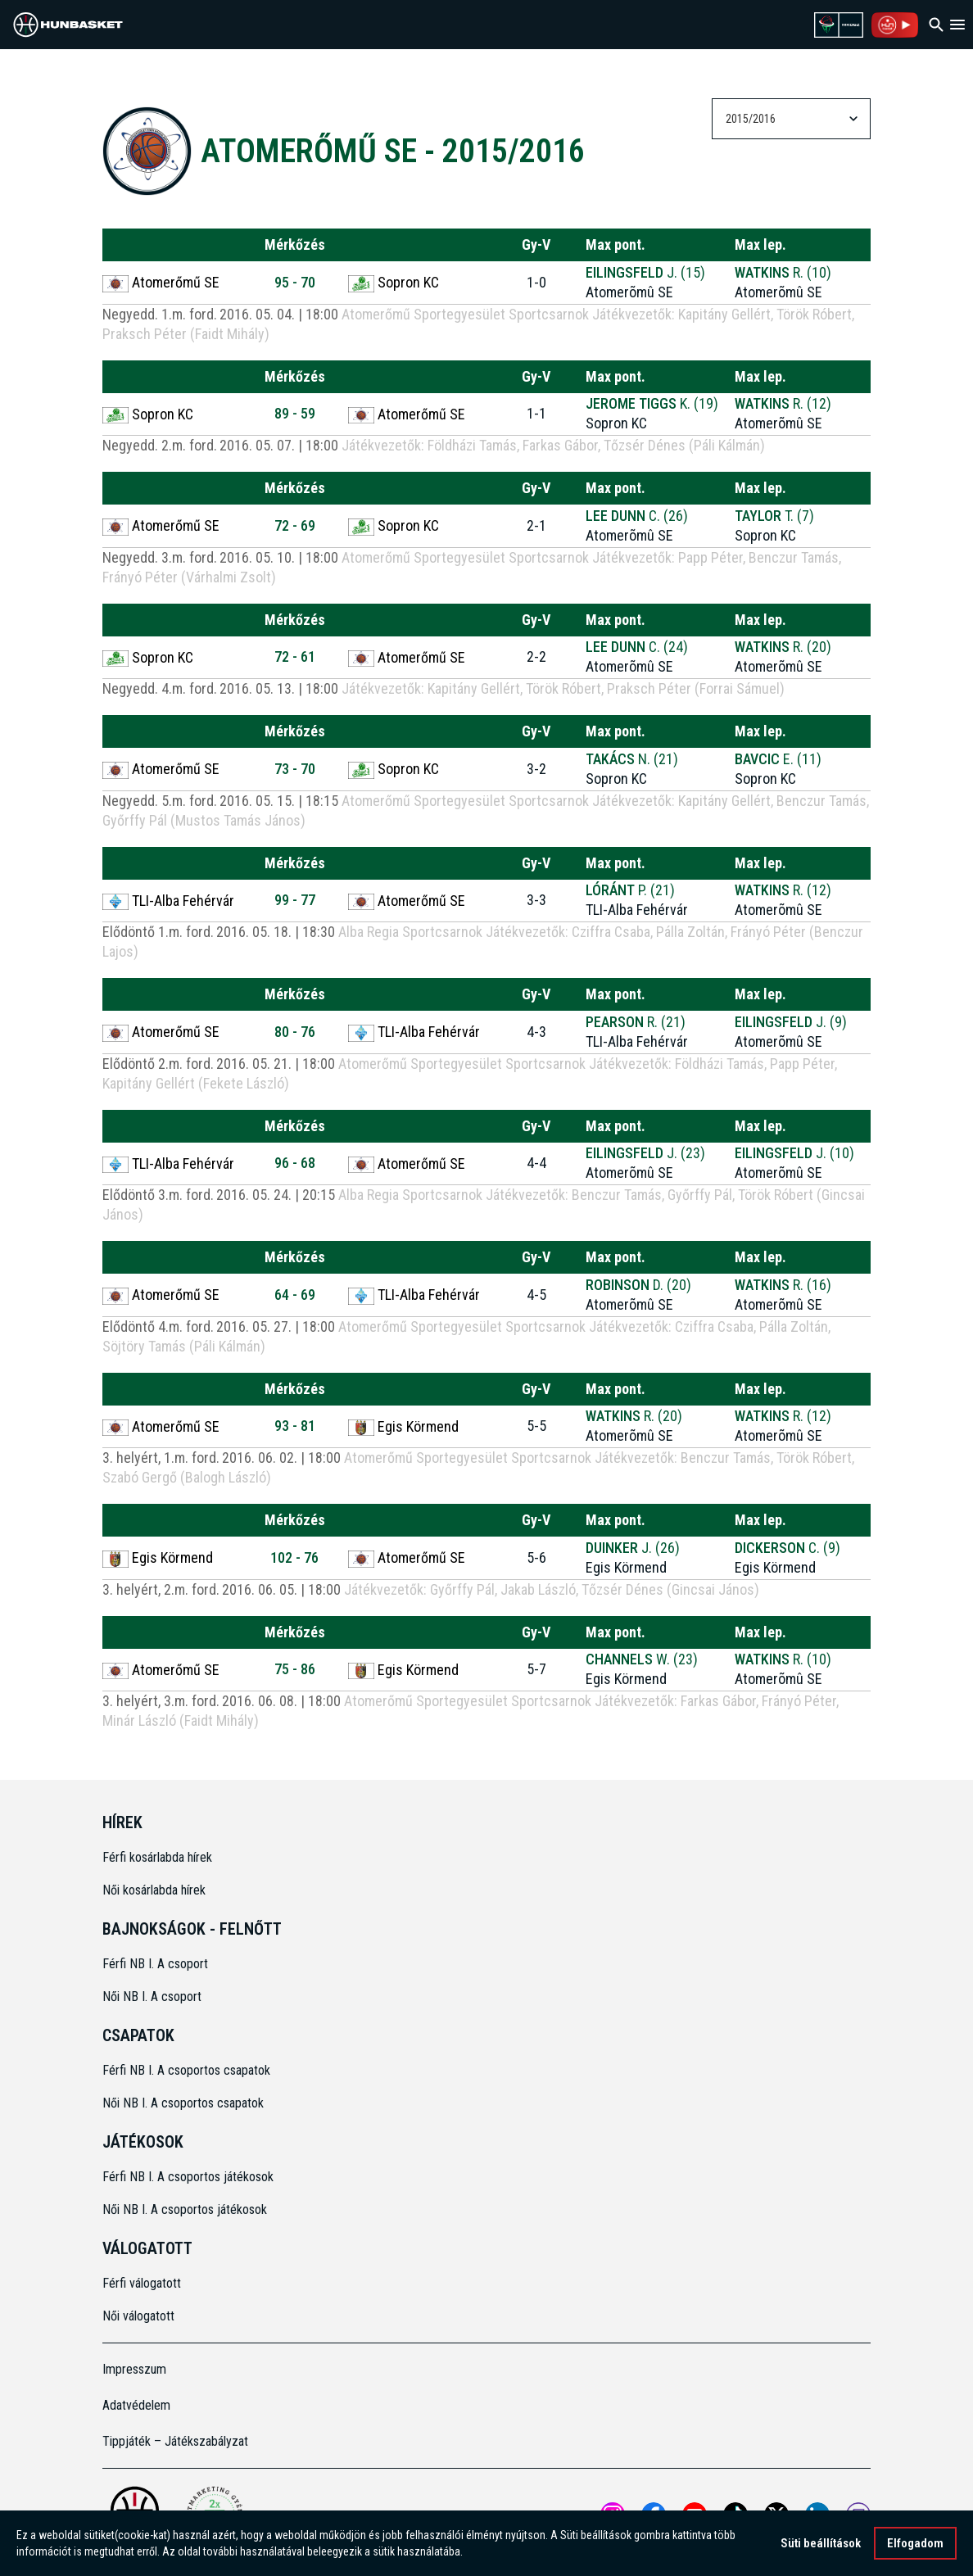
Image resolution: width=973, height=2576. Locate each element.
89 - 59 (294, 413)
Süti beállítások (821, 2543)
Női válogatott (138, 2316)
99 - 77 (294, 899)
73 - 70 (294, 768)
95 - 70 (294, 282)
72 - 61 (294, 656)
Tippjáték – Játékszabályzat (175, 2441)
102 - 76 (294, 1557)
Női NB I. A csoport (151, 1996)
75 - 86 (294, 1668)
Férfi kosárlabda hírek (157, 1857)
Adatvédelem (136, 2405)
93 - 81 (294, 1425)
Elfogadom (915, 2543)
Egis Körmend (403, 1427)
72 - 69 (294, 525)
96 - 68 (294, 1162)
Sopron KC (393, 283)
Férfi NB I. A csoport (155, 1964)
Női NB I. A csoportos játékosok (184, 2209)
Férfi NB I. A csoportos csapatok (188, 2070)
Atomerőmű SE (160, 283)
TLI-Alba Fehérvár (168, 901)
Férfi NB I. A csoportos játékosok (188, 2176)
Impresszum (134, 2369)
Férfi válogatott (141, 2283)
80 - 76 (294, 1031)
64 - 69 (294, 1294)
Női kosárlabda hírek (154, 1890)
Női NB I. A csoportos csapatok (184, 2103)
